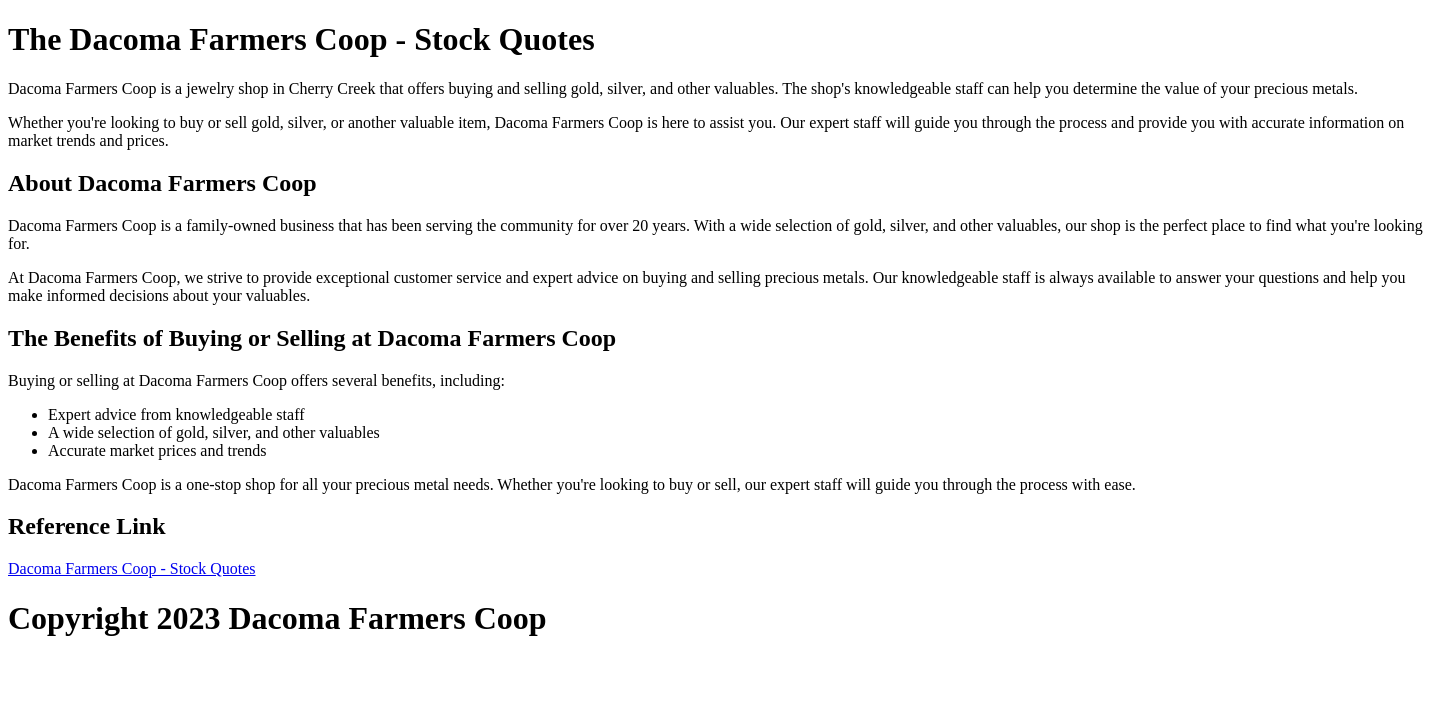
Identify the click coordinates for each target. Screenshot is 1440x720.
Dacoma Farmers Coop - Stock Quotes (132, 568)
